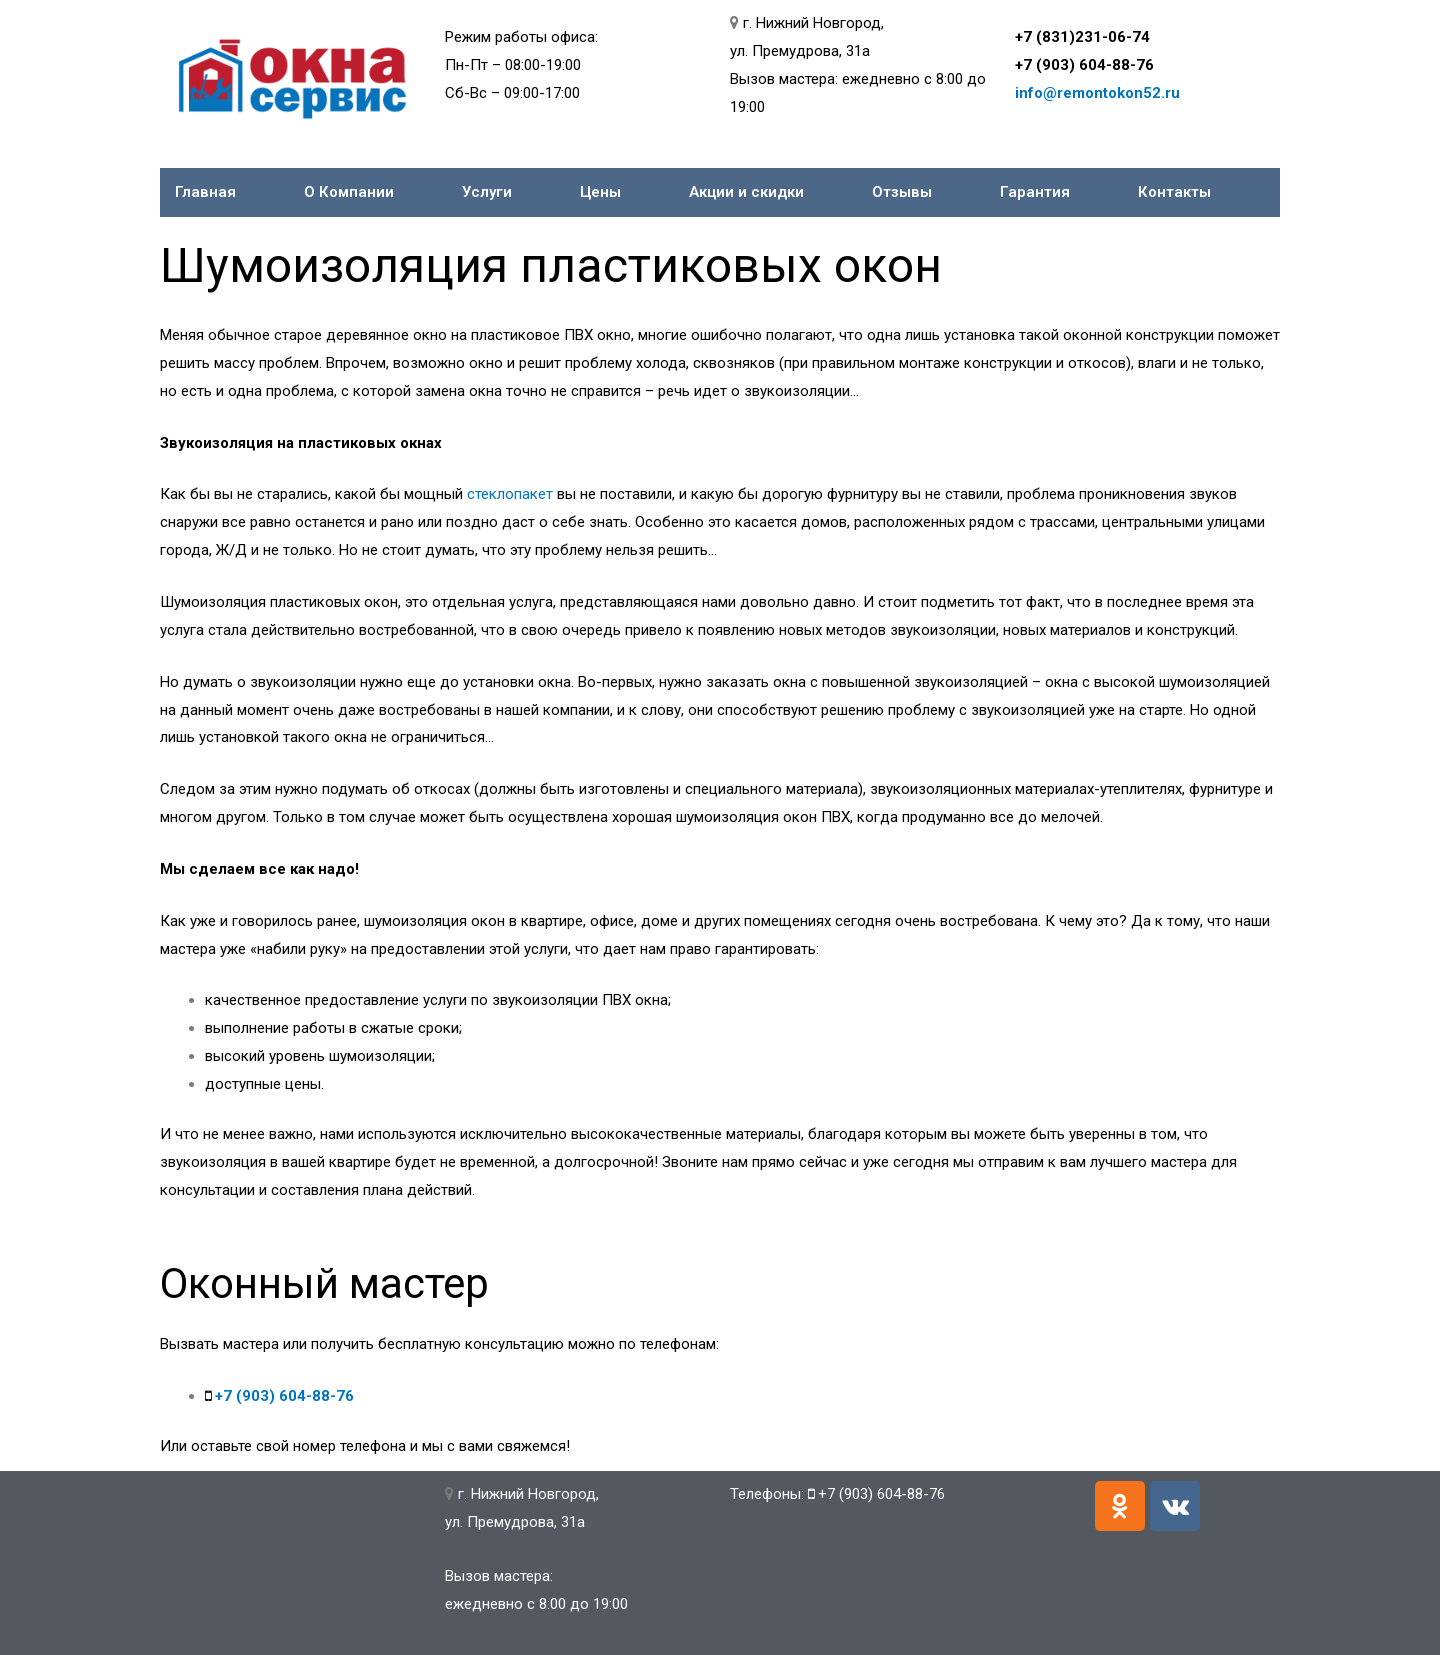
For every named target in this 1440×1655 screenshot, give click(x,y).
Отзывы (902, 192)
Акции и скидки (746, 192)
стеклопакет (510, 494)
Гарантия (1035, 192)
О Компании (349, 192)
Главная (205, 192)
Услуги (487, 192)
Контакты (1174, 192)
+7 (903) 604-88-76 (1084, 65)
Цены (600, 192)
